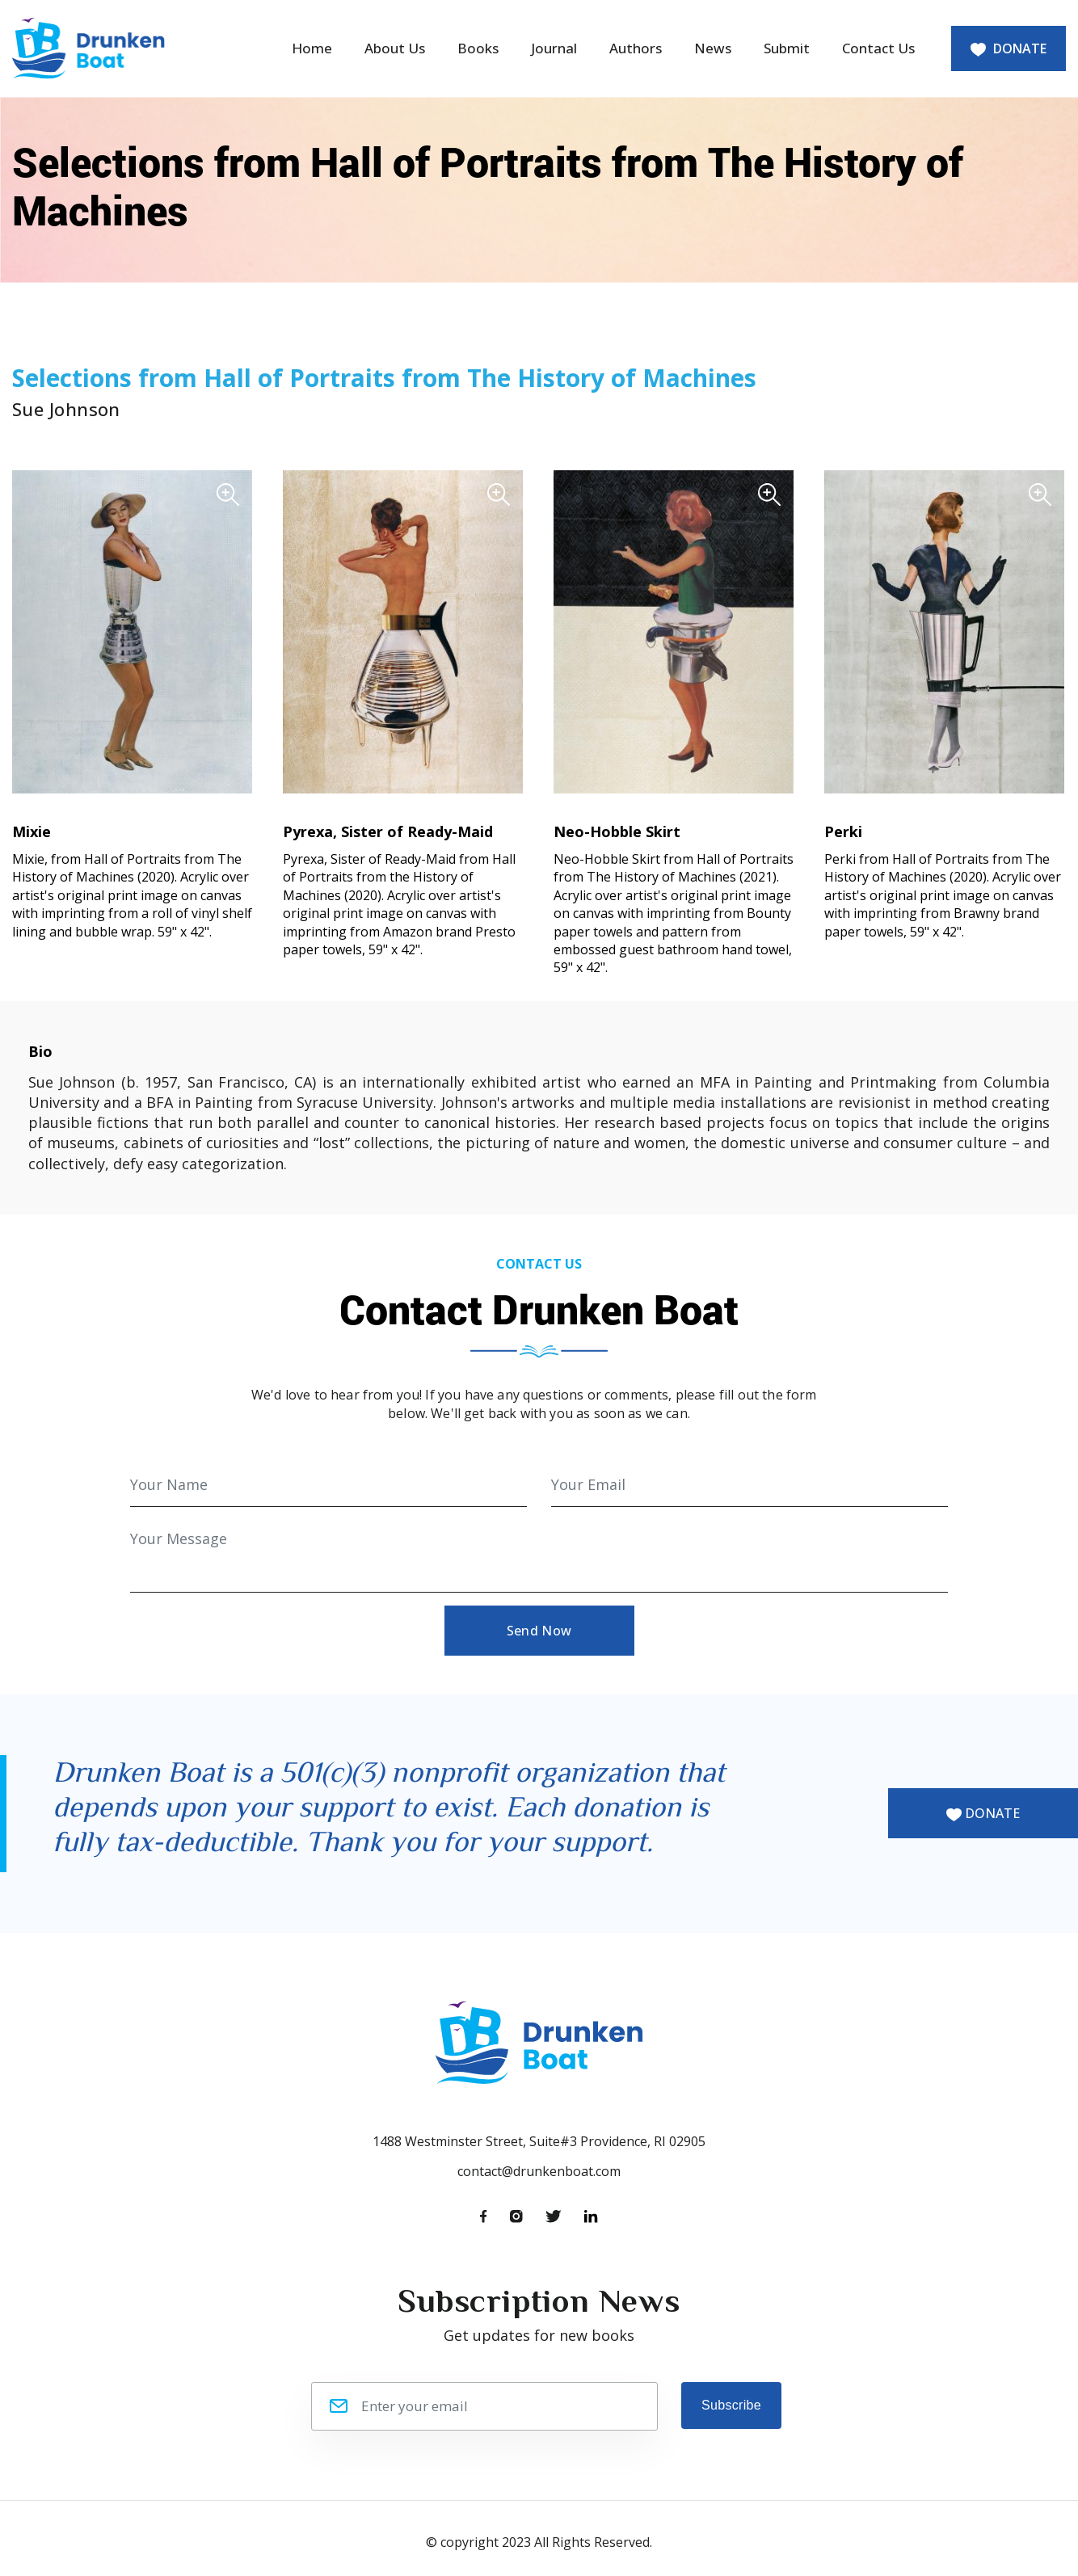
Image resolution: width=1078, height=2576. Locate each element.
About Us (394, 48)
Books (478, 48)
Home (312, 48)
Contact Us (878, 48)
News (712, 48)
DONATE (1008, 48)
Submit (787, 48)
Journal (554, 48)
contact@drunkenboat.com (539, 2171)
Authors (635, 48)
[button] (132, 630)
